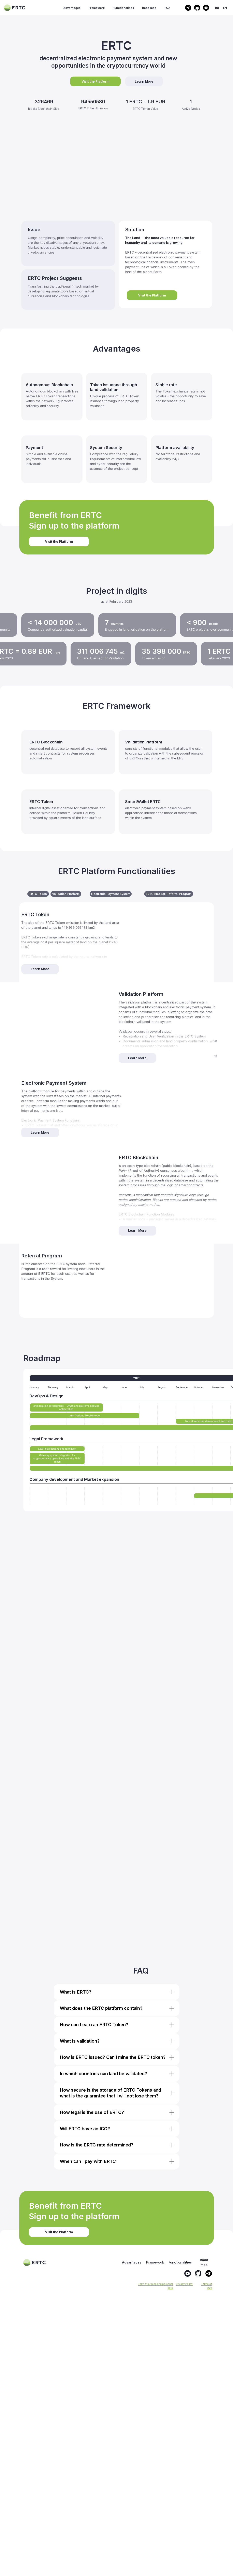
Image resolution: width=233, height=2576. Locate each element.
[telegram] (188, 8)
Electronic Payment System (110, 894)
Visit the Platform (95, 81)
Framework (97, 8)
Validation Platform (65, 894)
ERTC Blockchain (158, 894)
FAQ (167, 8)
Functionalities (123, 8)
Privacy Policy (184, 2283)
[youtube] (206, 8)
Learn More (144, 81)
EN (225, 8)
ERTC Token (38, 894)
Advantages (72, 8)
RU (217, 8)
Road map (149, 8)
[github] (197, 8)
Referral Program (179, 894)
